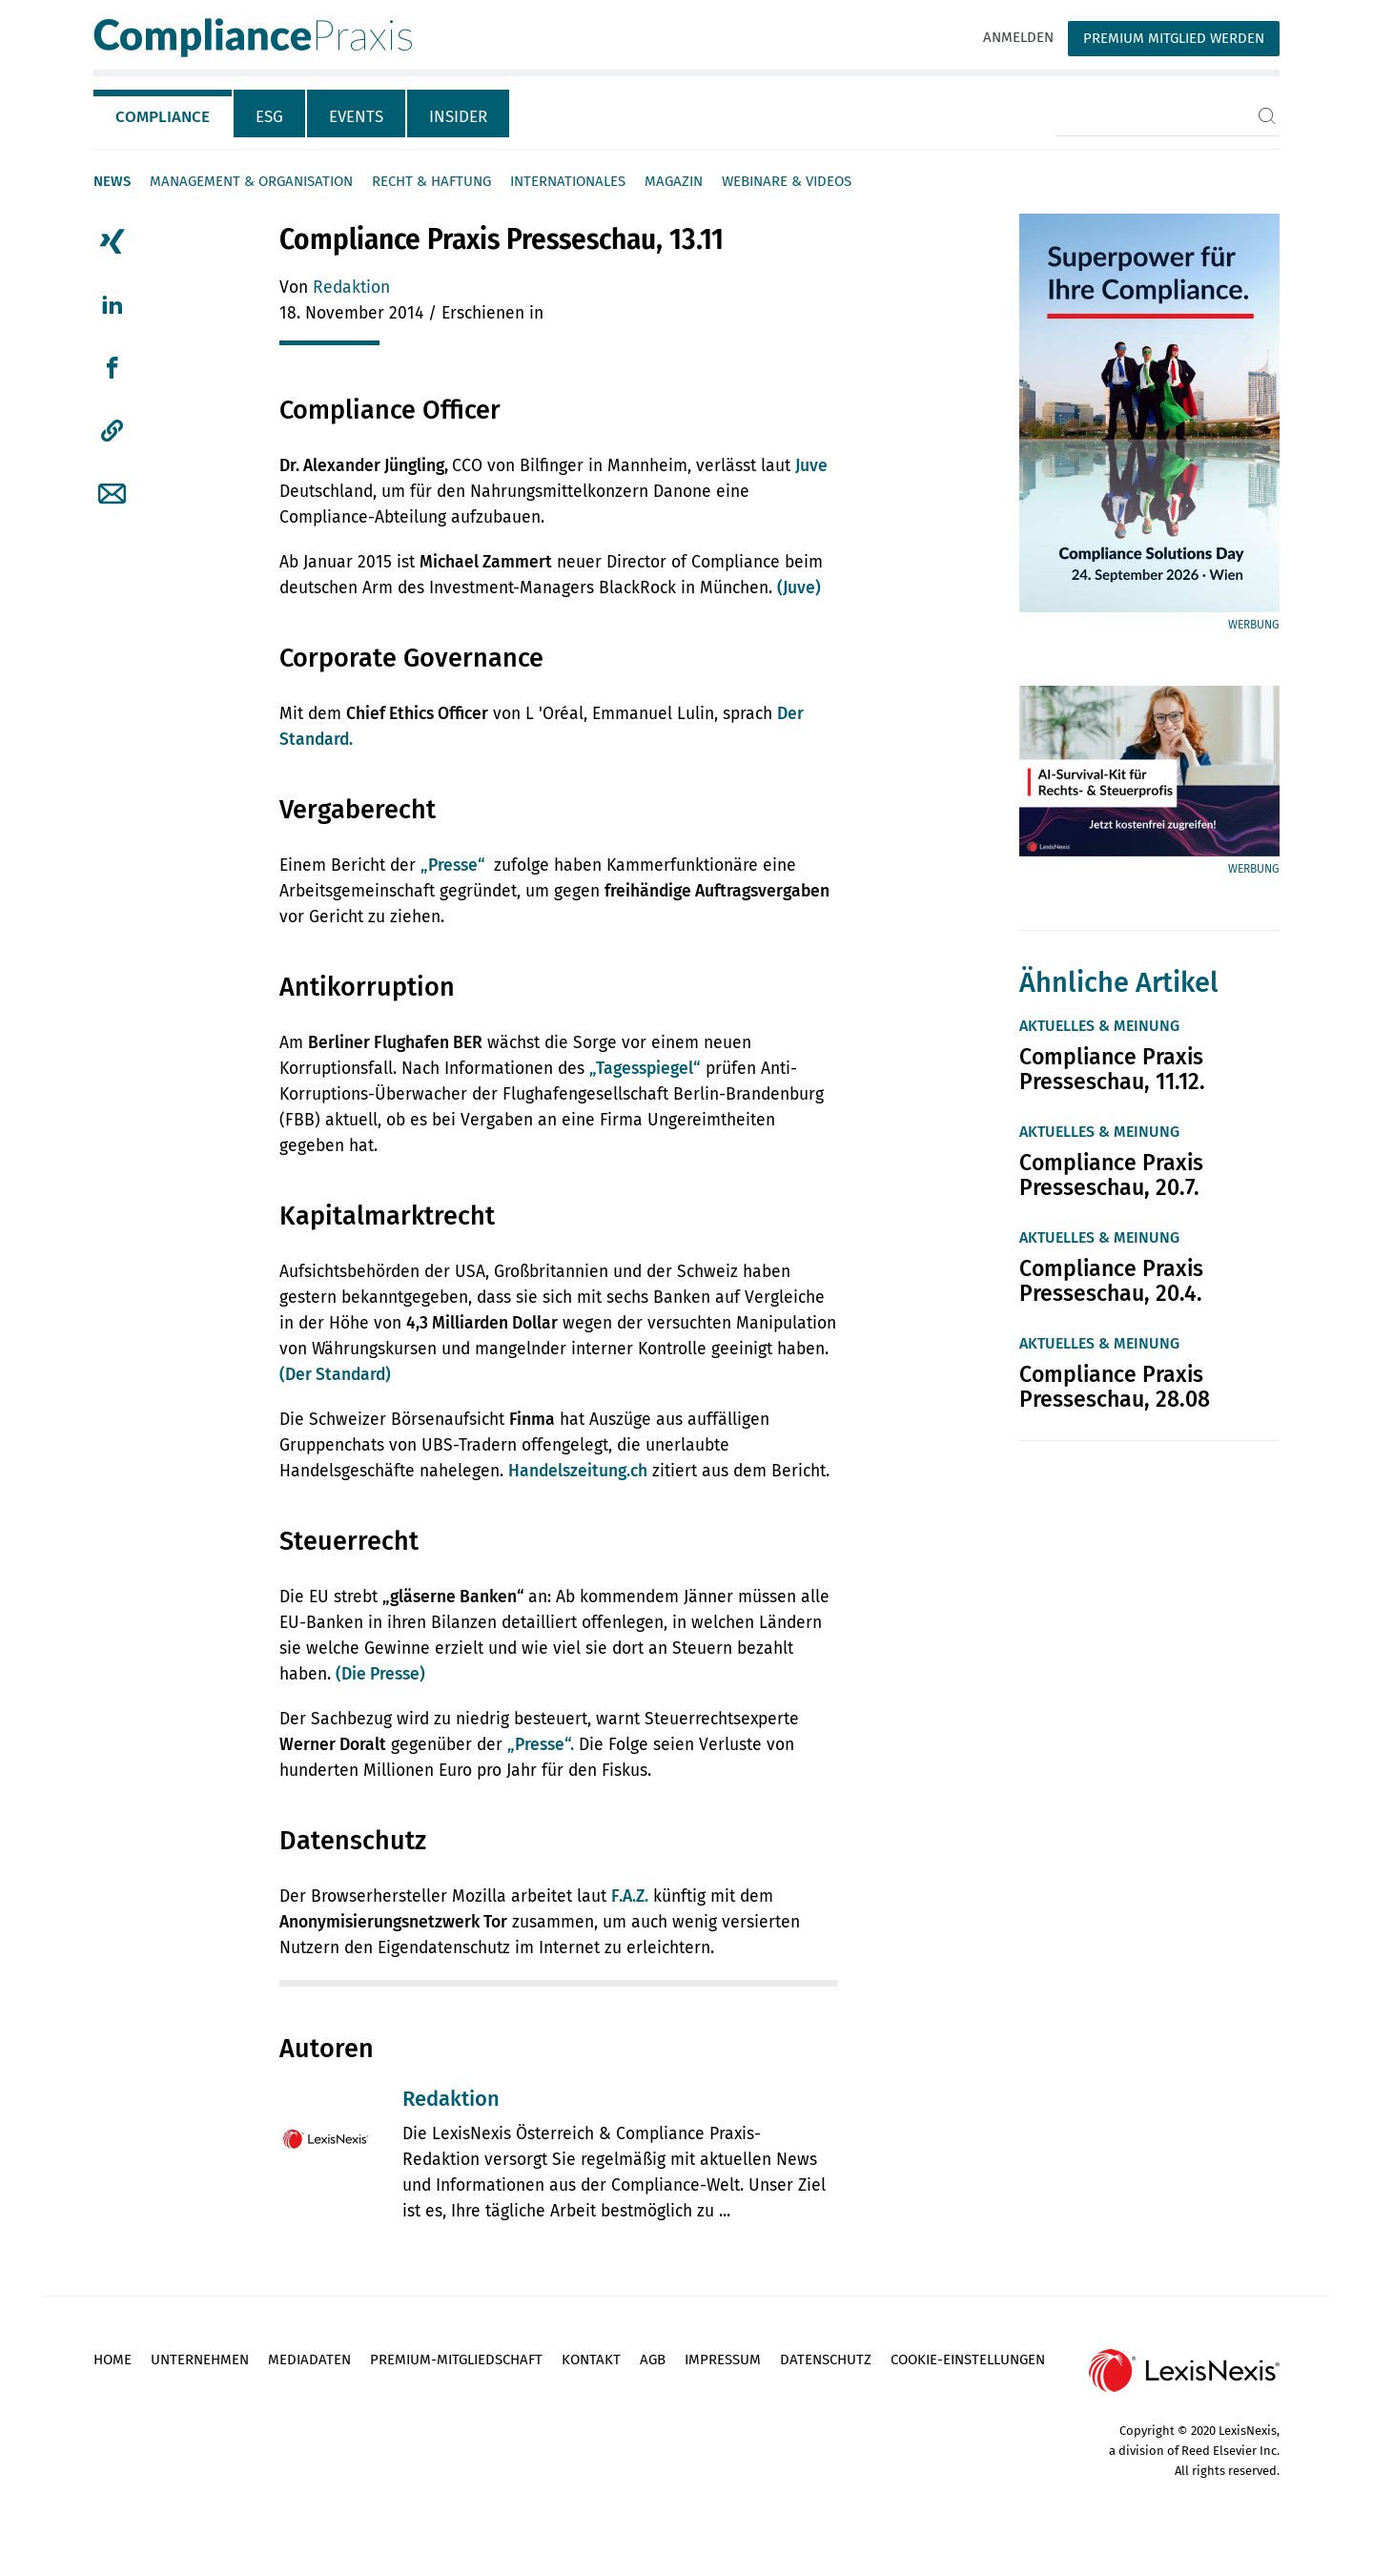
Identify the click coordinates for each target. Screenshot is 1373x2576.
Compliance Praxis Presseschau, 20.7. (1111, 1175)
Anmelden (1018, 37)
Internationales (567, 181)
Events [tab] (356, 117)
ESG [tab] (269, 117)
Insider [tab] (458, 117)
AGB (653, 2359)
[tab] (163, 113)
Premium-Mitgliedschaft (456, 2359)
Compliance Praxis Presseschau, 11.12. (1112, 1069)
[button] (112, 431)
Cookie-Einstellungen (968, 2359)
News (112, 181)
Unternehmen (200, 2359)
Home (112, 2359)
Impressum (723, 2359)
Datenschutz (825, 2359)
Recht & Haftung (431, 181)
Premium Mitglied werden (1173, 38)
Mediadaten (309, 2359)
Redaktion (351, 288)
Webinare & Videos (786, 181)
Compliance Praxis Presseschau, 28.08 (1114, 1386)
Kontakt (591, 2359)
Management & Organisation (251, 181)
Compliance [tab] (162, 117)
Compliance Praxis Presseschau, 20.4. (1111, 1281)
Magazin (674, 181)
